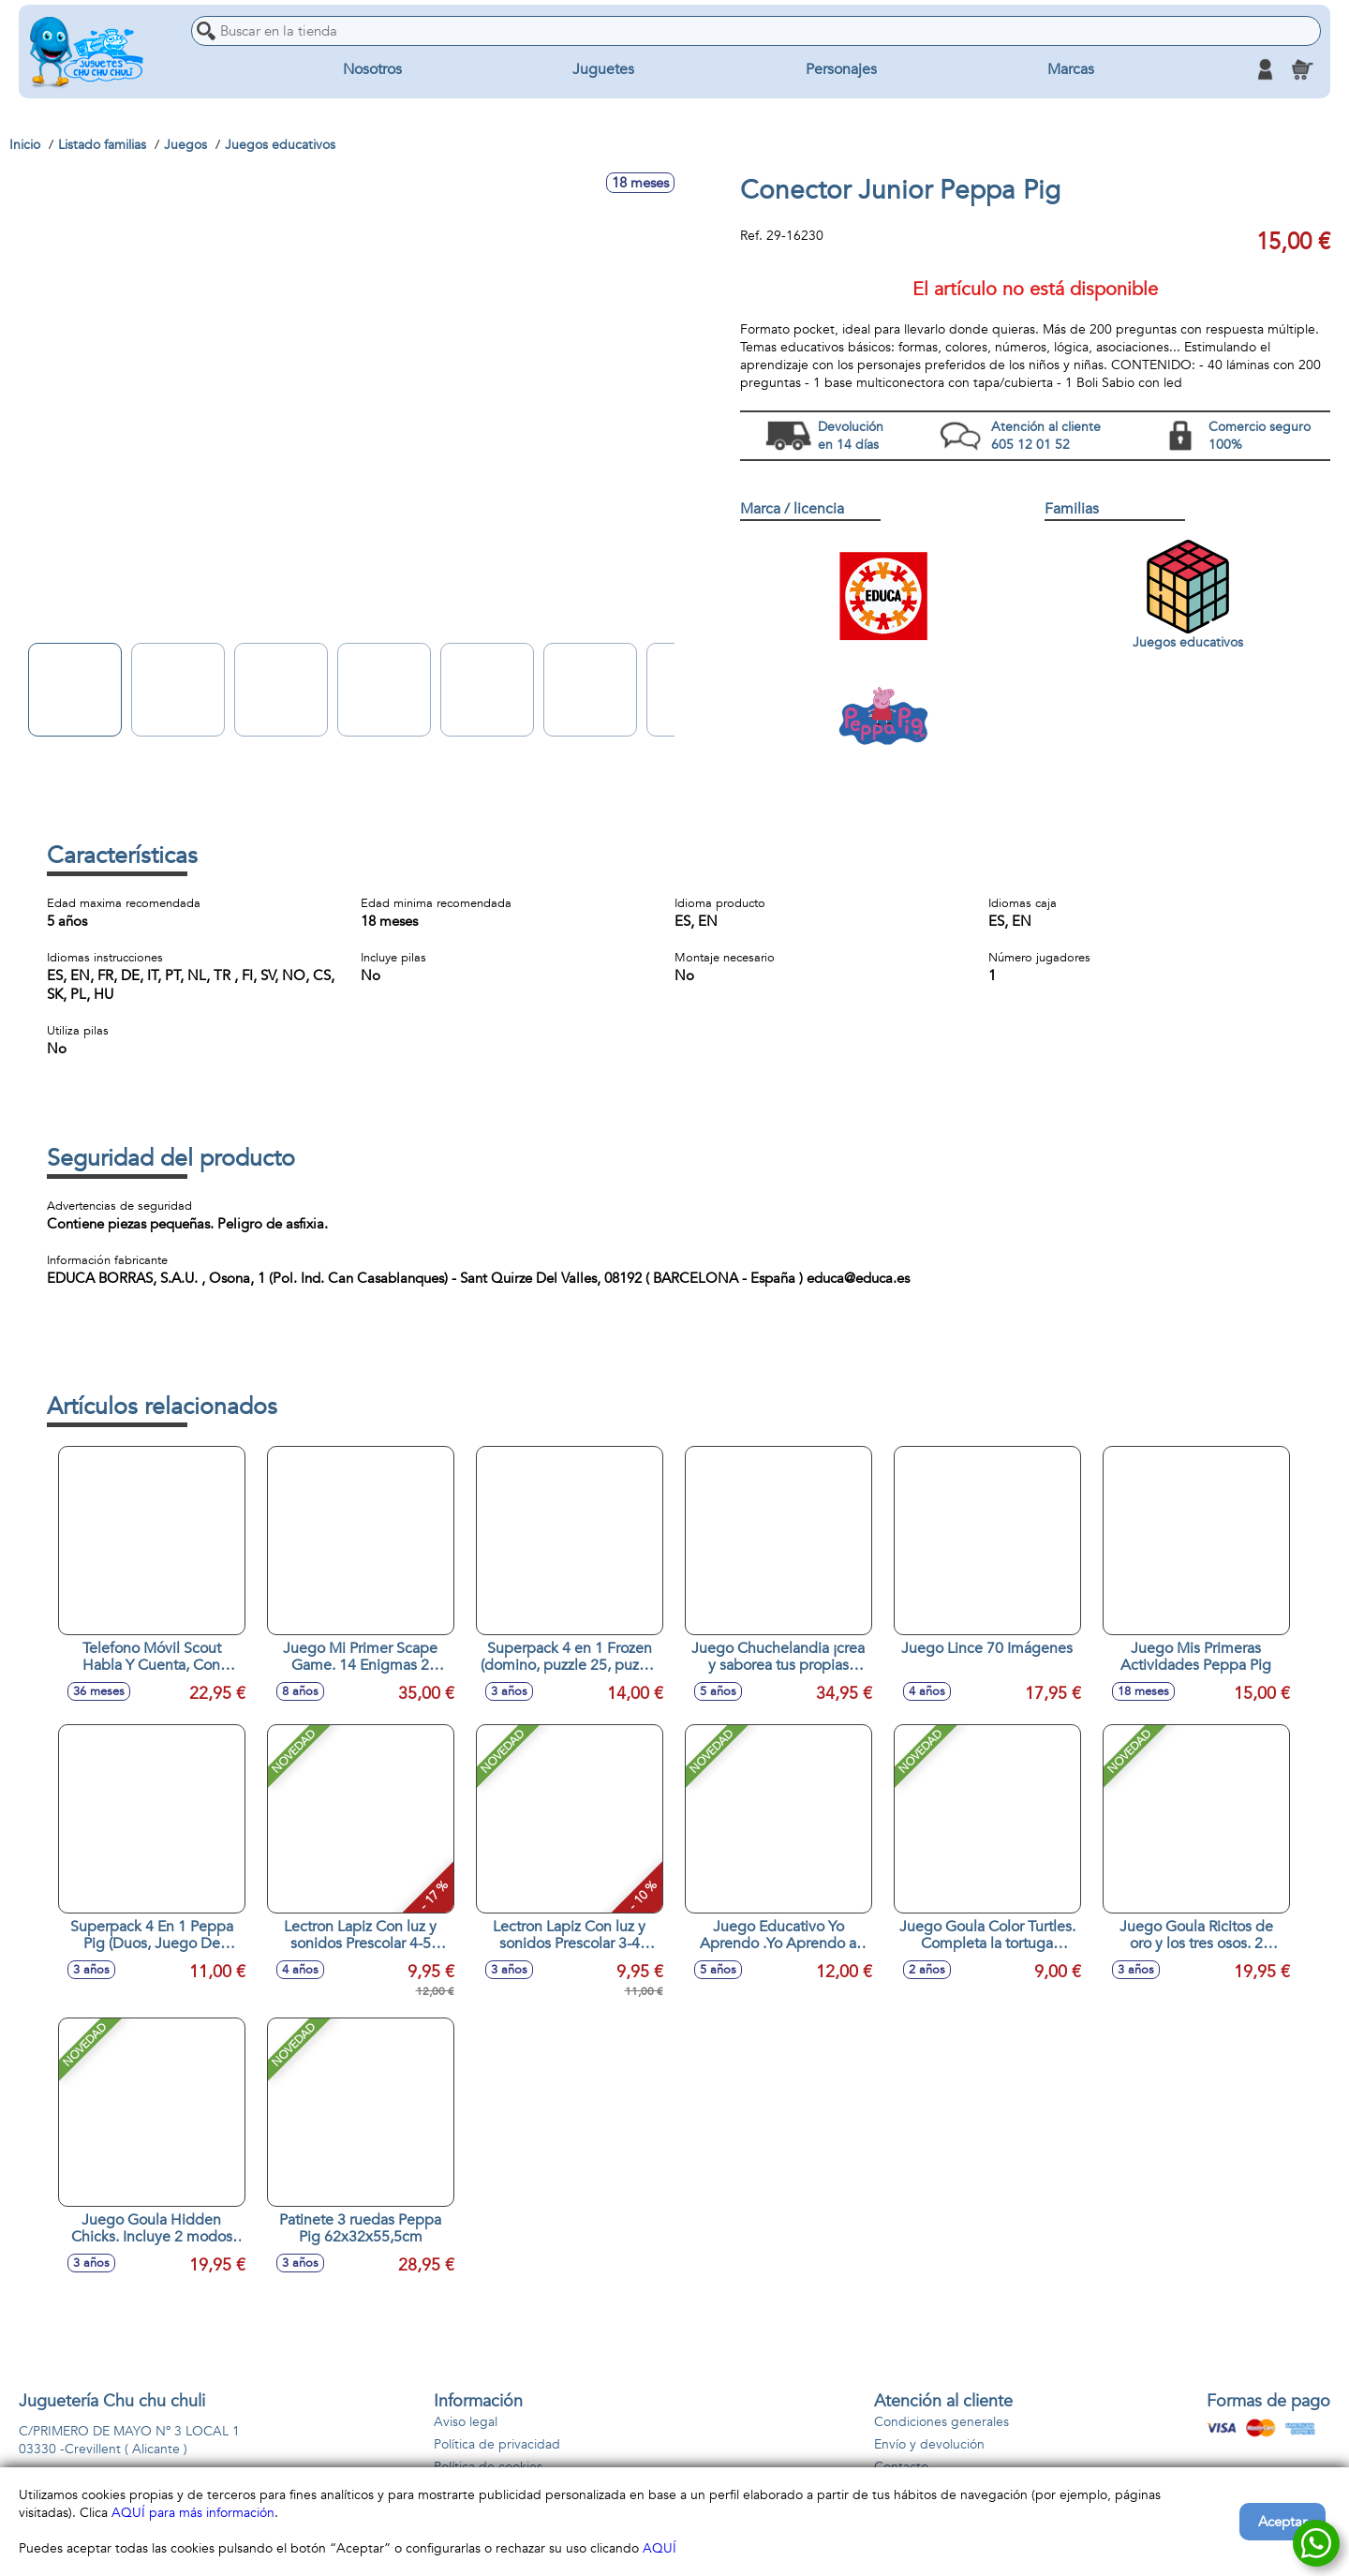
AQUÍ (659, 2548)
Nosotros (372, 69)
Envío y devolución (929, 2444)
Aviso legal (465, 2422)
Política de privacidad (497, 2444)
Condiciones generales (941, 2422)
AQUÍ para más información (192, 2513)
